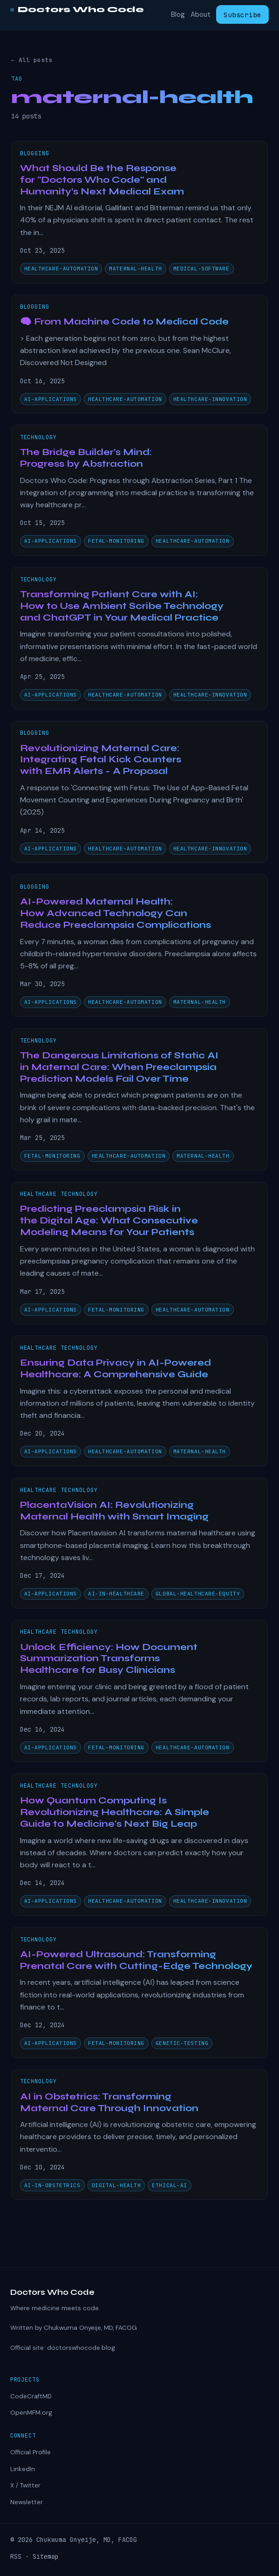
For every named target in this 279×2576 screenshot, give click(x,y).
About (201, 14)
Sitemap (46, 2556)
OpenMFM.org (31, 2413)
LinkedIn (22, 2469)
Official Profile (30, 2452)
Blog (178, 14)
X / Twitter (25, 2485)
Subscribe (242, 14)
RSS (15, 2556)
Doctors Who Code (77, 9)
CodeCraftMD (31, 2396)
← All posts (31, 60)
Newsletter (26, 2502)
